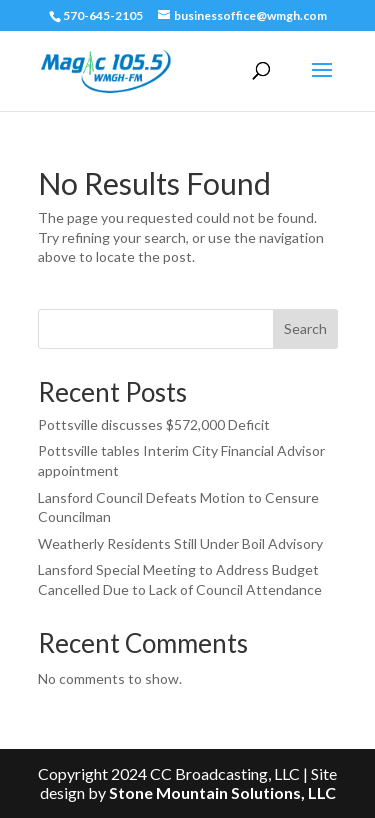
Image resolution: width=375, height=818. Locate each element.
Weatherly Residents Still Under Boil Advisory (180, 543)
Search (305, 328)
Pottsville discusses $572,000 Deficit (154, 424)
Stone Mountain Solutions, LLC (222, 792)
